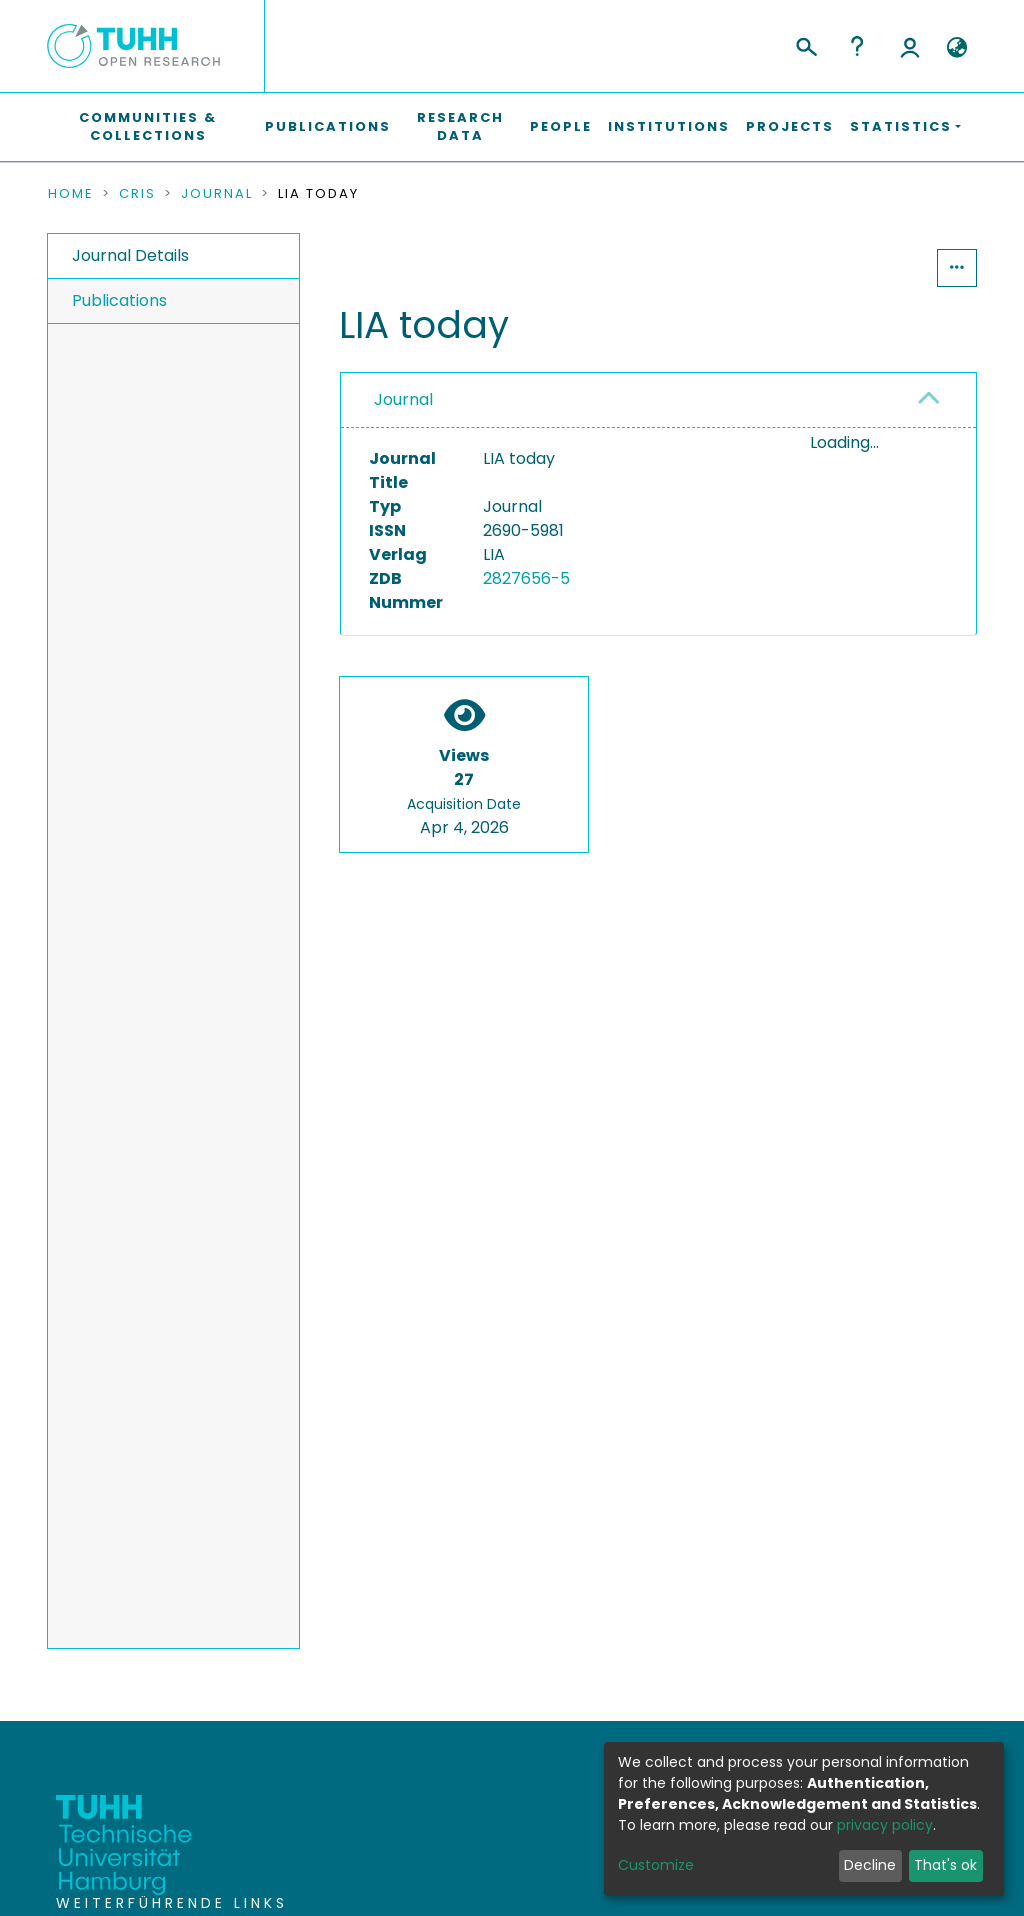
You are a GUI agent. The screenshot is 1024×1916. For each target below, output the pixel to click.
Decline (870, 1865)
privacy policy (885, 1825)
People (561, 126)
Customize (656, 1865)
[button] (956, 48)
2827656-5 (526, 578)
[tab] (658, 400)
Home (71, 194)
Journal (217, 194)
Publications (328, 126)
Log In (910, 46)
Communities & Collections (148, 126)
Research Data (460, 126)
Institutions (669, 126)
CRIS (137, 194)
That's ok (945, 1865)
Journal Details (130, 255)
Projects (790, 126)
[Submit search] (805, 44)
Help (857, 46)
